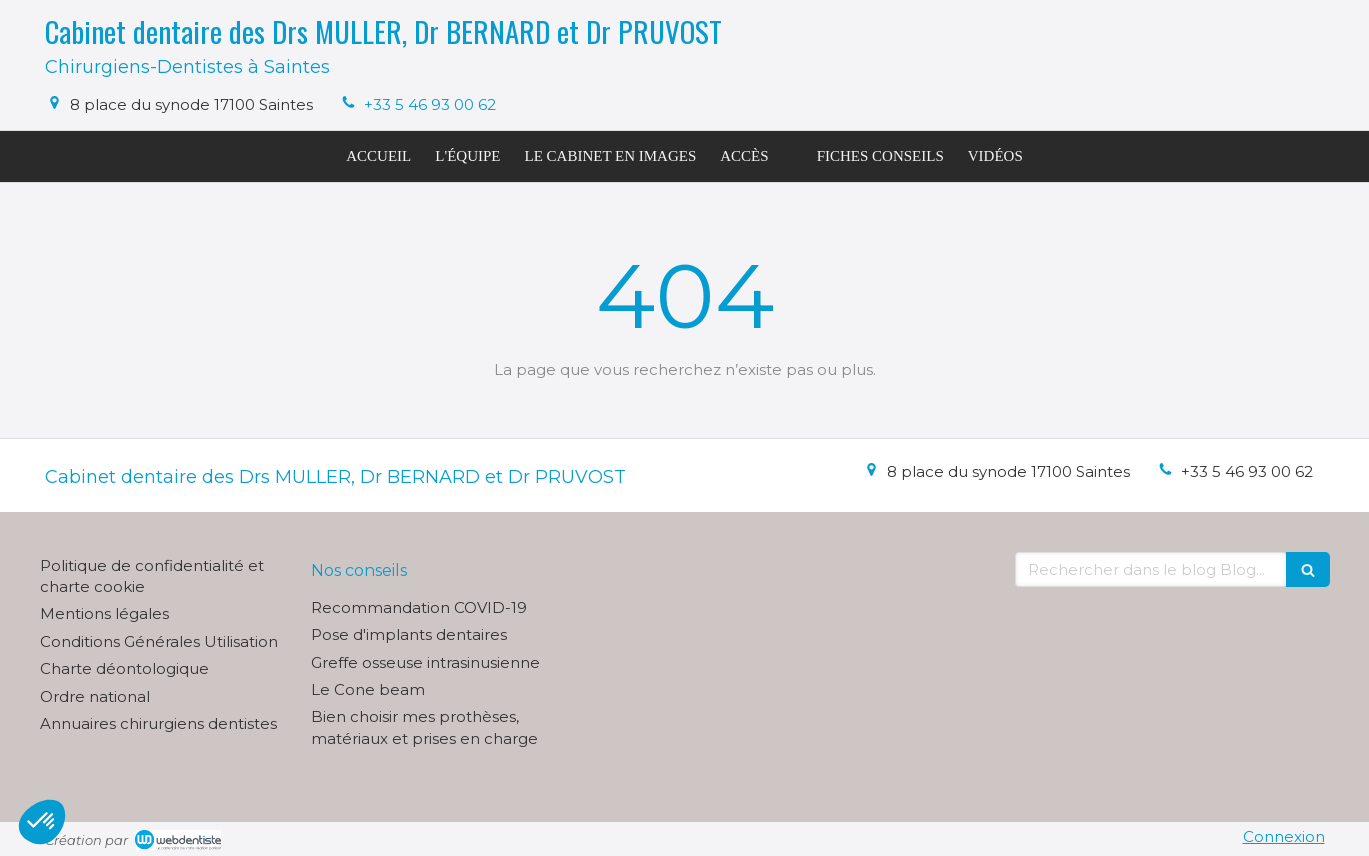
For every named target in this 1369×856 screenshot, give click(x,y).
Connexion (1284, 836)
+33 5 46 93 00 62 (430, 104)
